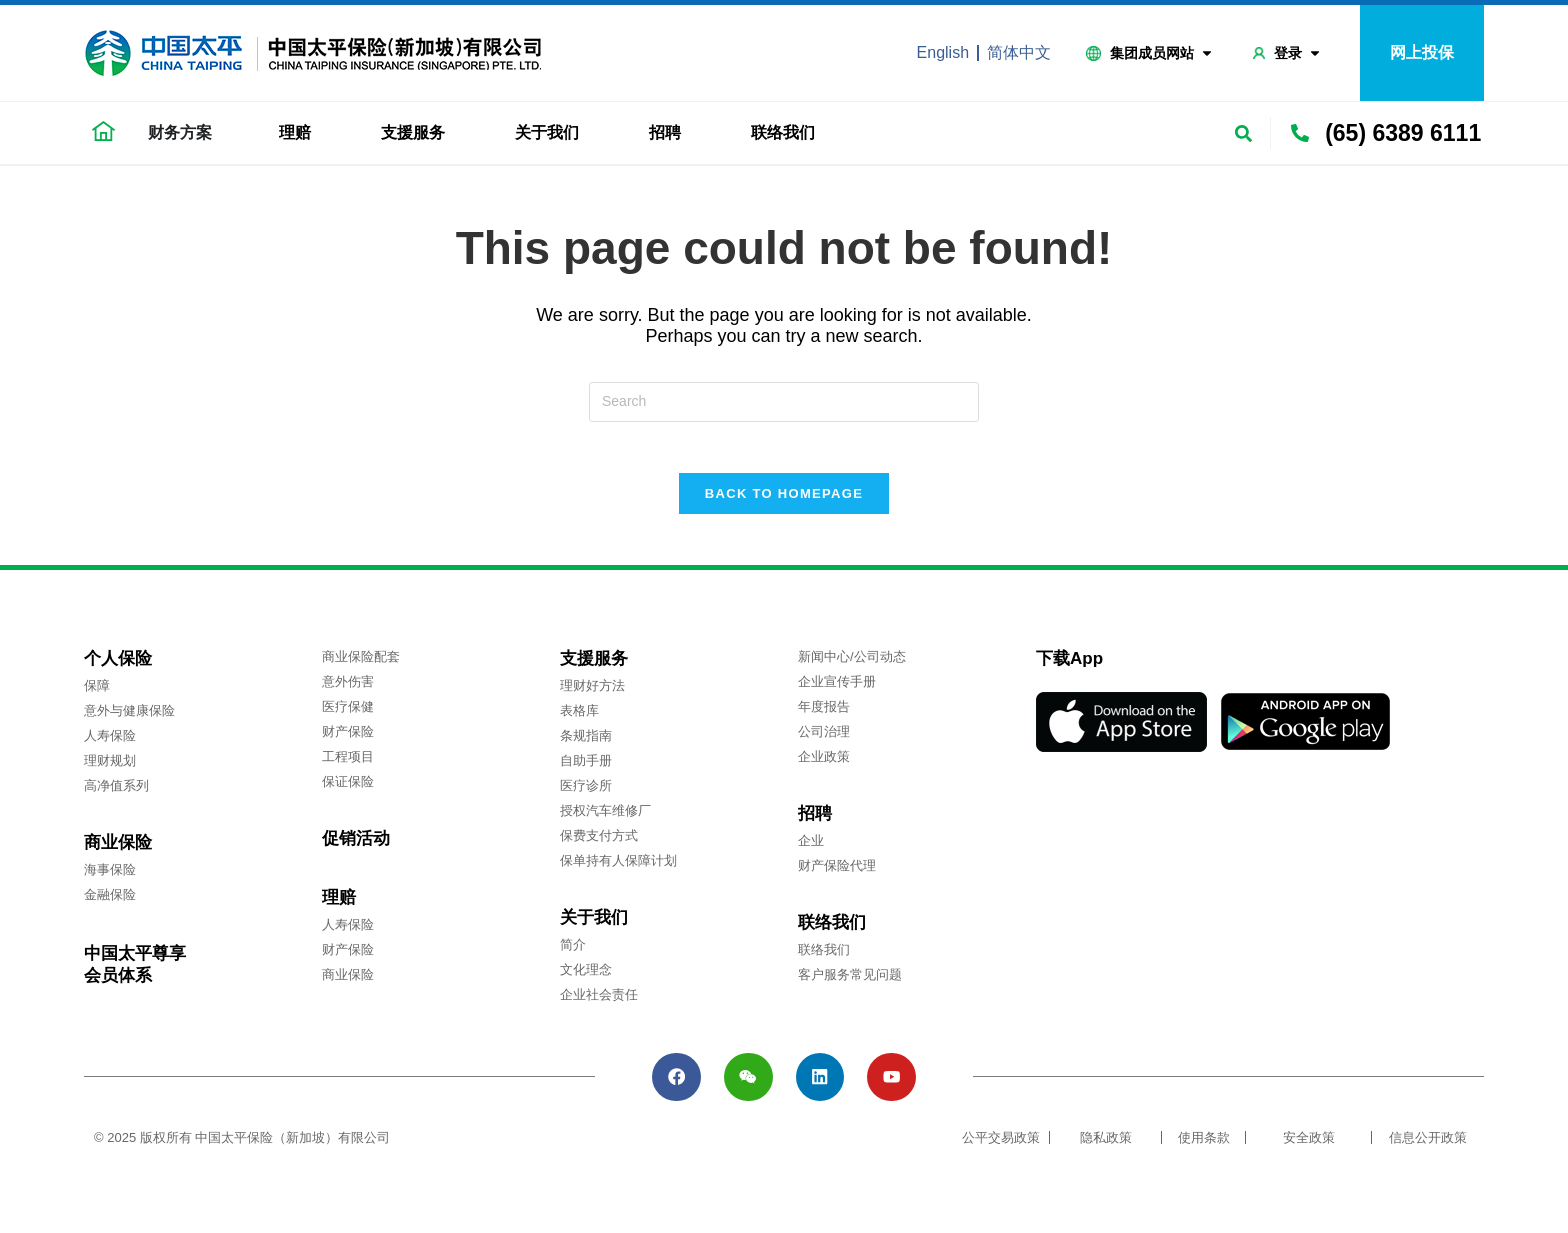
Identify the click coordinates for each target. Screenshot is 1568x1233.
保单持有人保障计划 (618, 870)
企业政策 (824, 766)
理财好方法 (592, 695)
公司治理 (824, 741)
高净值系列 (116, 795)
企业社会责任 (599, 1004)
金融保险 (110, 904)
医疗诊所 (586, 795)
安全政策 (1309, 1155)
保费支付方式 (599, 845)
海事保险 (110, 879)
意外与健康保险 (129, 720)
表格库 (579, 720)
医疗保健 (348, 716)
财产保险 (348, 741)
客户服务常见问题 (850, 984)
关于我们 (552, 133)
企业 (811, 850)
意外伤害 (348, 691)
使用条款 (1204, 1155)
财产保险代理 (837, 875)
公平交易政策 (1001, 1155)
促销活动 (356, 848)
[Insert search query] (784, 402)
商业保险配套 (361, 666)
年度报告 (824, 716)
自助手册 (586, 770)
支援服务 (418, 133)
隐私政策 (1106, 1155)
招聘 (670, 133)
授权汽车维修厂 (605, 820)
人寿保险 (110, 745)
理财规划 (110, 770)
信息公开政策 (1428, 1155)
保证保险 (348, 791)
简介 (573, 954)
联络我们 (788, 133)
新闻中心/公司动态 (852, 666)
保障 (97, 695)
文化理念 (586, 979)
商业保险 (348, 984)
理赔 (300, 133)
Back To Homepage (784, 503)
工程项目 (348, 766)
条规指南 (586, 745)
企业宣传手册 (837, 691)
